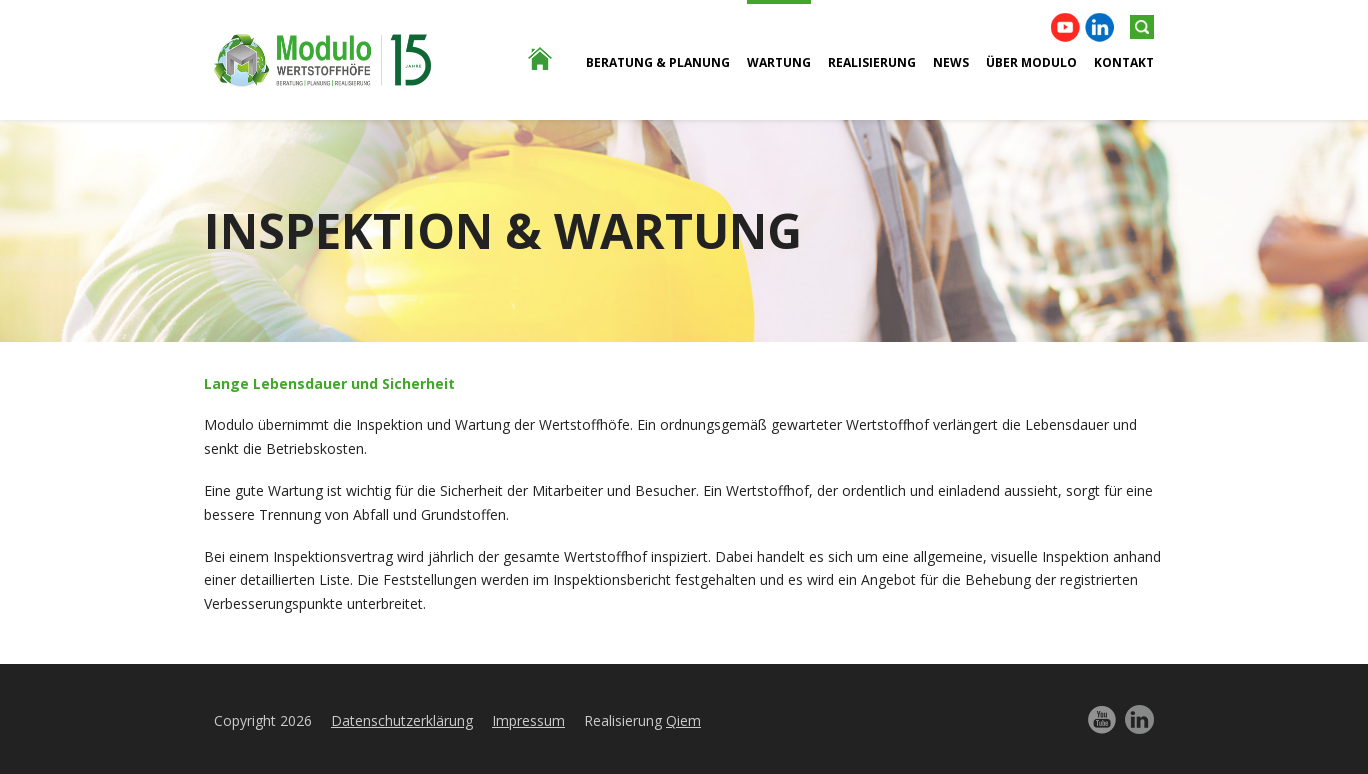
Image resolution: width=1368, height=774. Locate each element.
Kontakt (1124, 62)
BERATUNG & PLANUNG (658, 62)
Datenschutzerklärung (402, 720)
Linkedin (1099, 27)
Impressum (528, 720)
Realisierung (872, 62)
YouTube (1065, 27)
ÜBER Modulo (1031, 62)
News (951, 62)
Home (528, 169)
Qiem (683, 720)
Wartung (779, 62)
